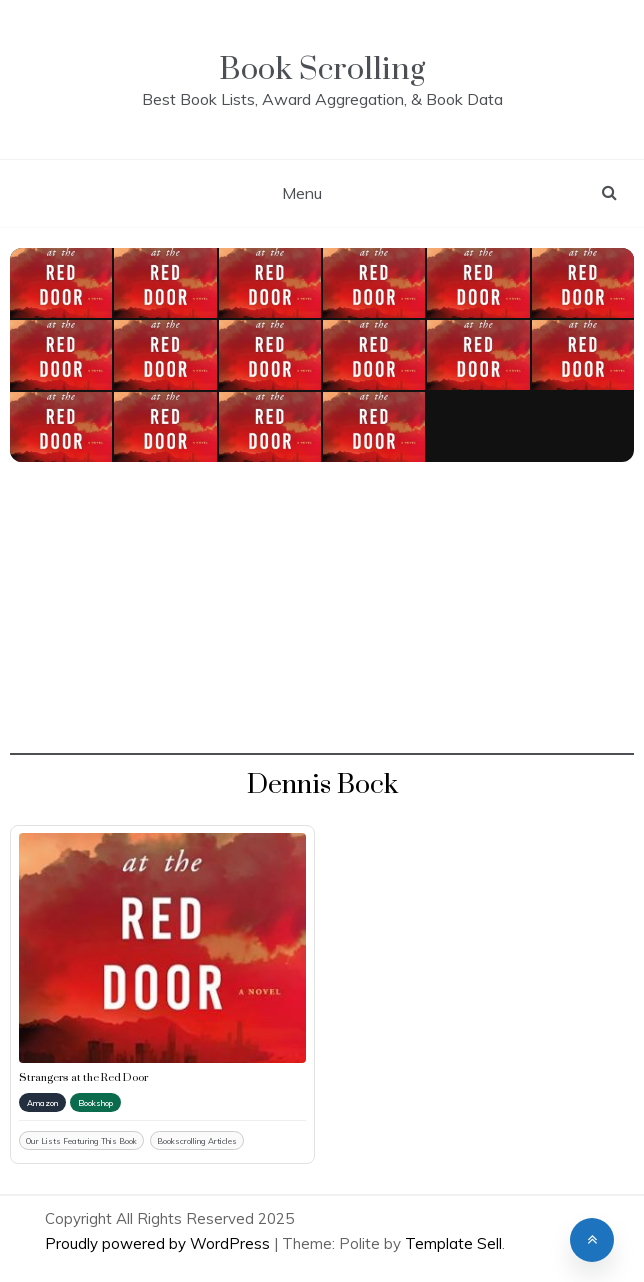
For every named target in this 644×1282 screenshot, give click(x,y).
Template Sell (453, 1243)
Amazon (42, 1103)
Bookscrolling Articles (197, 1141)
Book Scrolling (322, 69)
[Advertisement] (322, 615)
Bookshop (95, 1103)
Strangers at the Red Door (83, 1078)
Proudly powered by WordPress (159, 1243)
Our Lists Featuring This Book (81, 1141)
